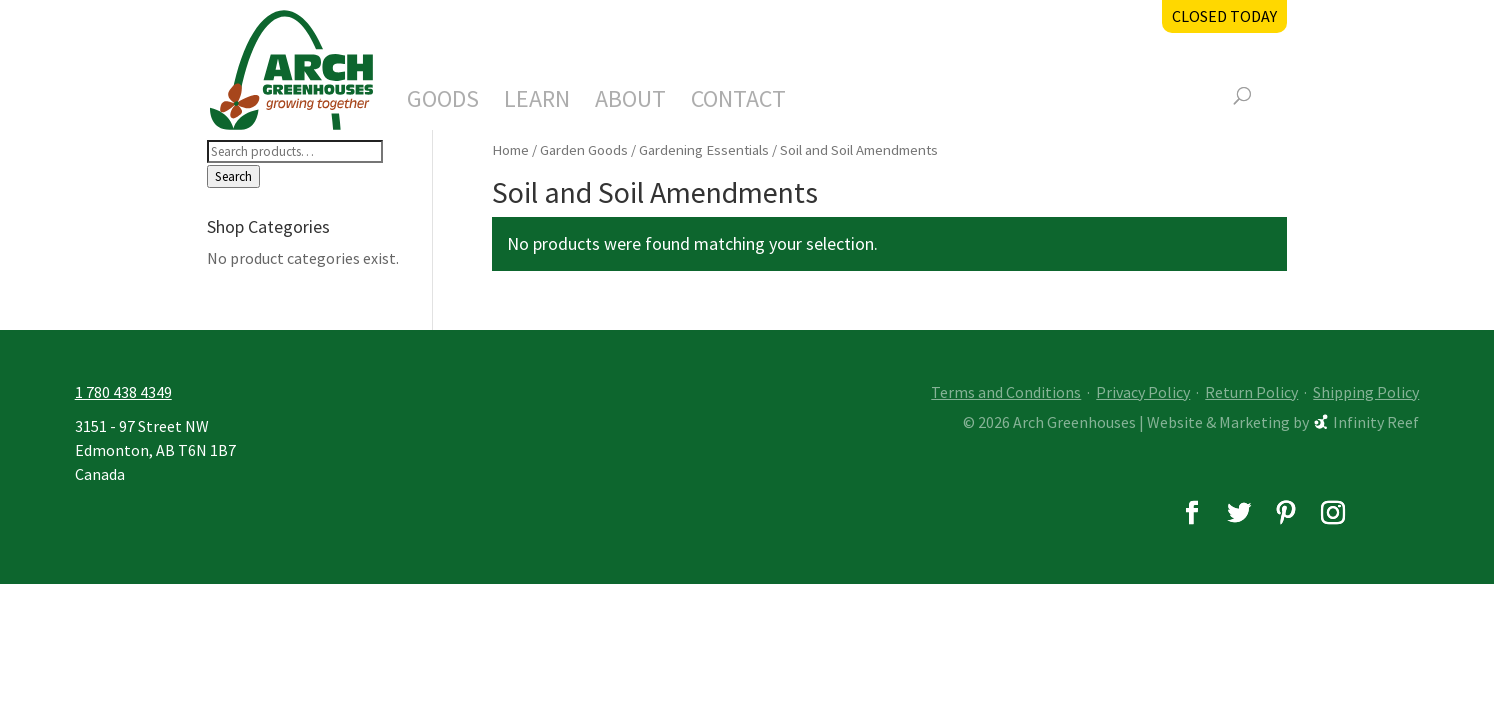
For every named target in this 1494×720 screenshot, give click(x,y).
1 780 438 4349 (123, 392)
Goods (443, 103)
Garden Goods (584, 150)
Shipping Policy (1366, 392)
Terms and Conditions (1006, 392)
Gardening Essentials (704, 150)
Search (233, 176)
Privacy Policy (1143, 392)
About (630, 103)
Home (510, 150)
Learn (537, 103)
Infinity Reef (1376, 422)
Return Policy (1251, 392)
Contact (738, 103)
